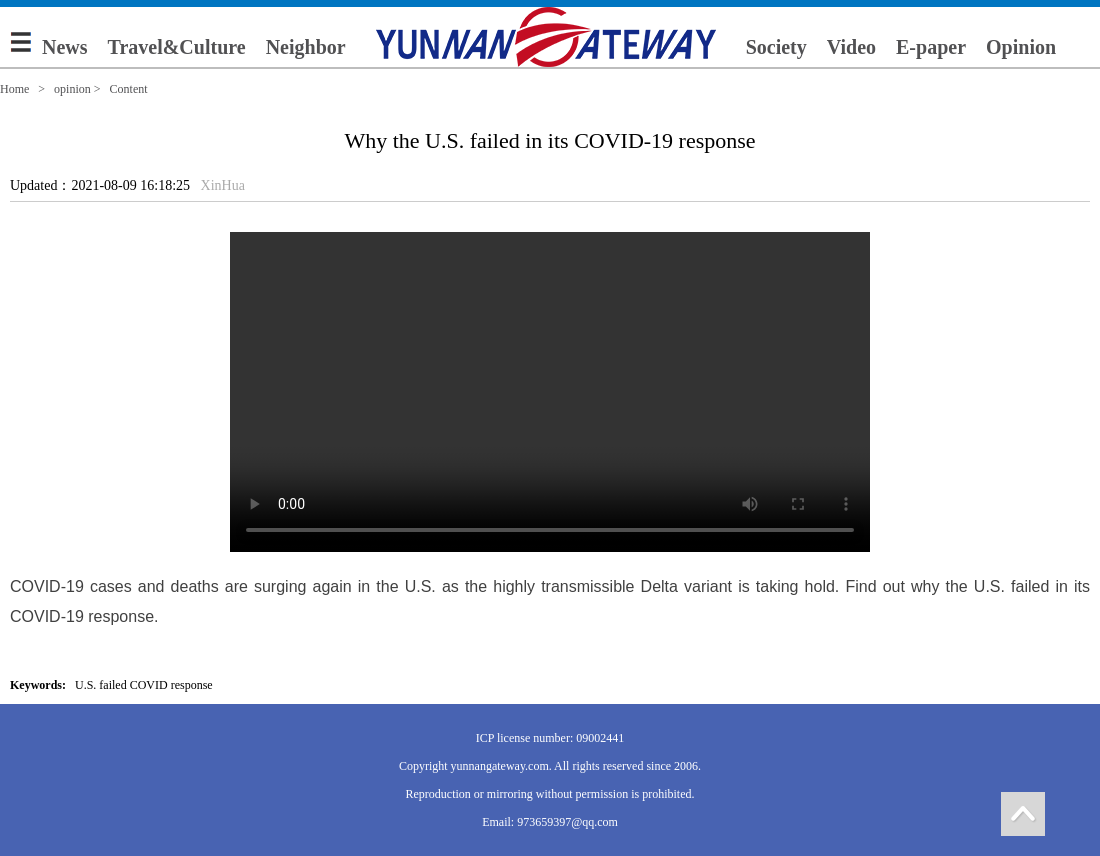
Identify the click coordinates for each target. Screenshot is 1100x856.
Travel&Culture (177, 47)
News (65, 47)
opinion (72, 89)
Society (776, 47)
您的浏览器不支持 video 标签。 (550, 392)
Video (851, 47)
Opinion (1021, 47)
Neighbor (306, 47)
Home (14, 89)
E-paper (931, 47)
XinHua (223, 185)
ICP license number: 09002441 (550, 738)
